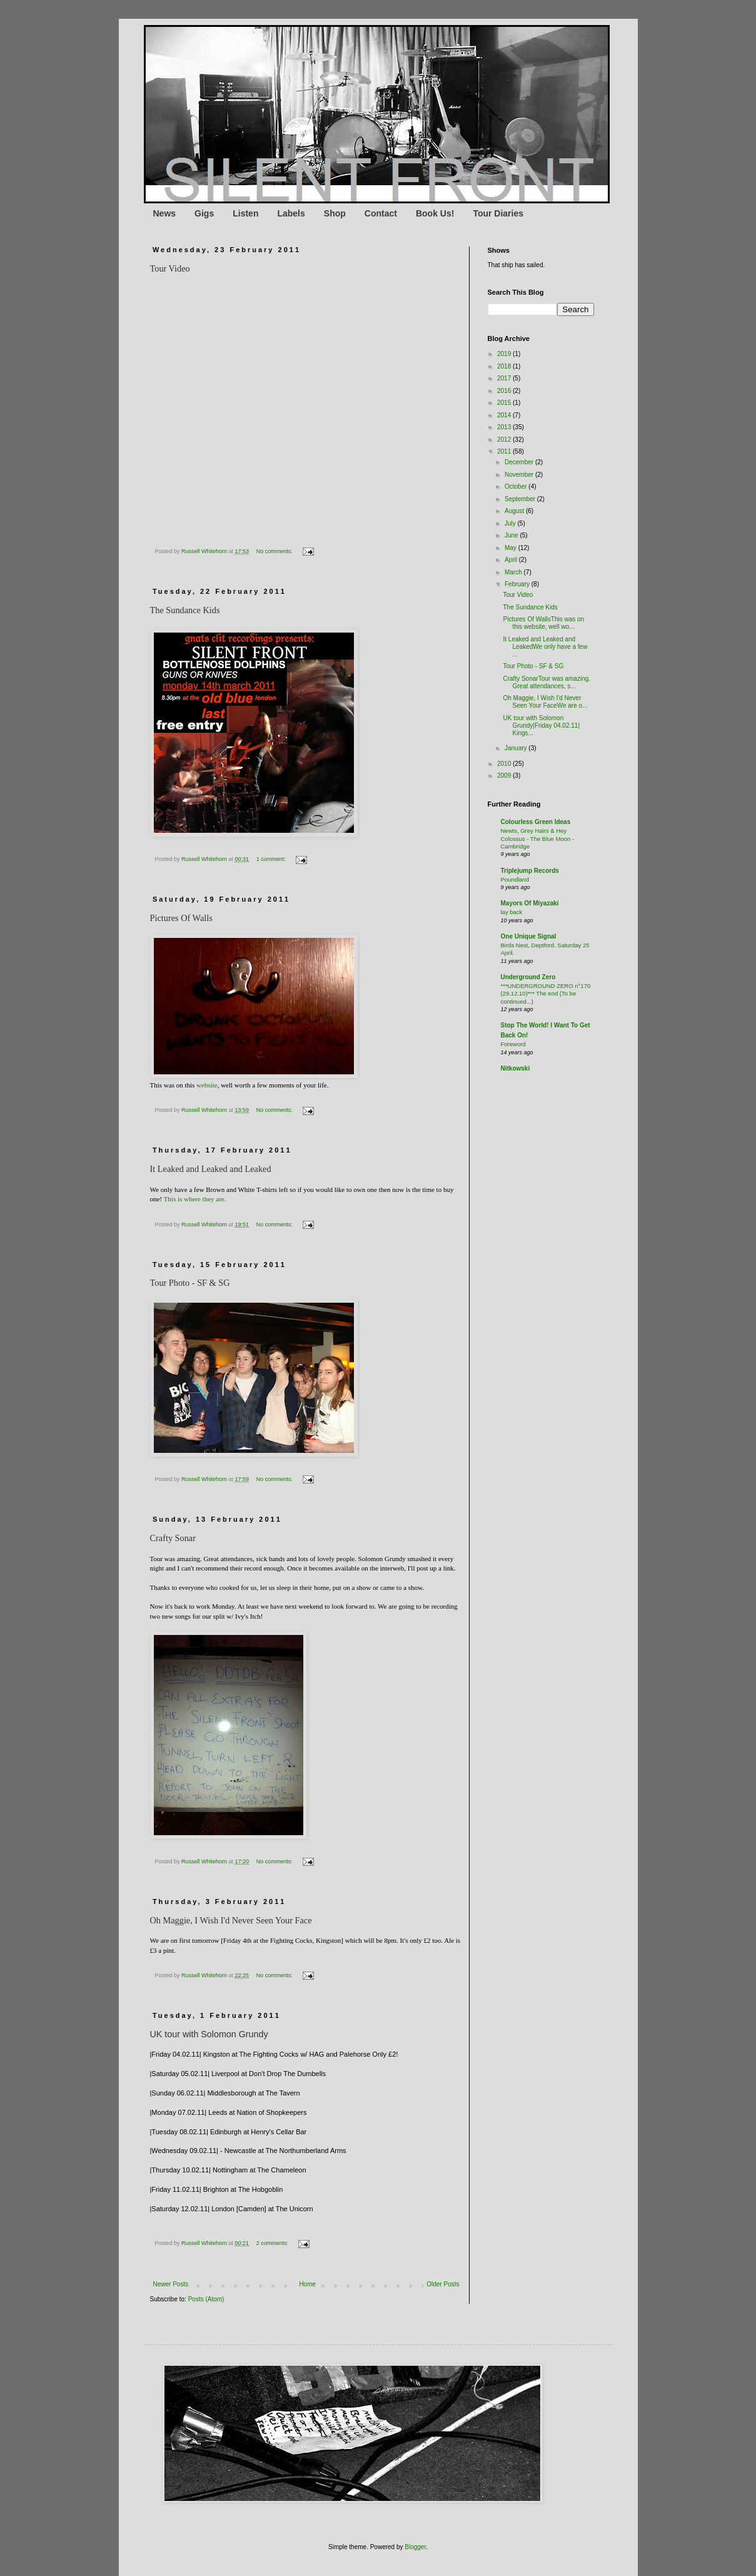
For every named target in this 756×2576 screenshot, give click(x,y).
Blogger (415, 2546)
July (511, 523)
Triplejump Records (530, 870)
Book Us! (435, 213)
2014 (505, 415)
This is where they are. (195, 1199)
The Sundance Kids (530, 607)
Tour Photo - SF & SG (533, 666)
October (516, 486)
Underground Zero (528, 977)
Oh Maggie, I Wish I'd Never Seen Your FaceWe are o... (545, 702)
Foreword (513, 1044)
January (516, 748)
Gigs (204, 213)
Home (307, 2284)
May (511, 547)
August (515, 510)
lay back (512, 912)
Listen (245, 213)
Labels (291, 213)
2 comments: (273, 2243)
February (518, 584)
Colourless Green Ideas (536, 821)
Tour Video (518, 594)
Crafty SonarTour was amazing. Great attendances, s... (547, 682)
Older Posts (442, 2284)
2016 (505, 390)
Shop (335, 213)
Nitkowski (515, 1068)
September (521, 499)
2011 (505, 451)
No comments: (275, 551)
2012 (505, 439)
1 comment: (272, 859)
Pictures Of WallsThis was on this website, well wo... (544, 623)
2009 (505, 775)
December (520, 462)
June (512, 535)
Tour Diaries (498, 213)
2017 (505, 378)
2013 (505, 427)
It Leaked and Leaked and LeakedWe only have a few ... (545, 647)
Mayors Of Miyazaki (530, 903)
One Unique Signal (529, 936)
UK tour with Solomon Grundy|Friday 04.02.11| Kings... (541, 725)
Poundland (515, 879)
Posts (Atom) (206, 2299)
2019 (505, 353)
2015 (505, 402)
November (520, 474)
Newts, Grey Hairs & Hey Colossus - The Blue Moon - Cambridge (538, 838)
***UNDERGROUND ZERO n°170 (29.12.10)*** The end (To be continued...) (546, 993)
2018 (505, 366)
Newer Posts (171, 2284)
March (514, 572)
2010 (505, 763)
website (207, 1085)
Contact (381, 213)
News (164, 213)
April (512, 559)
